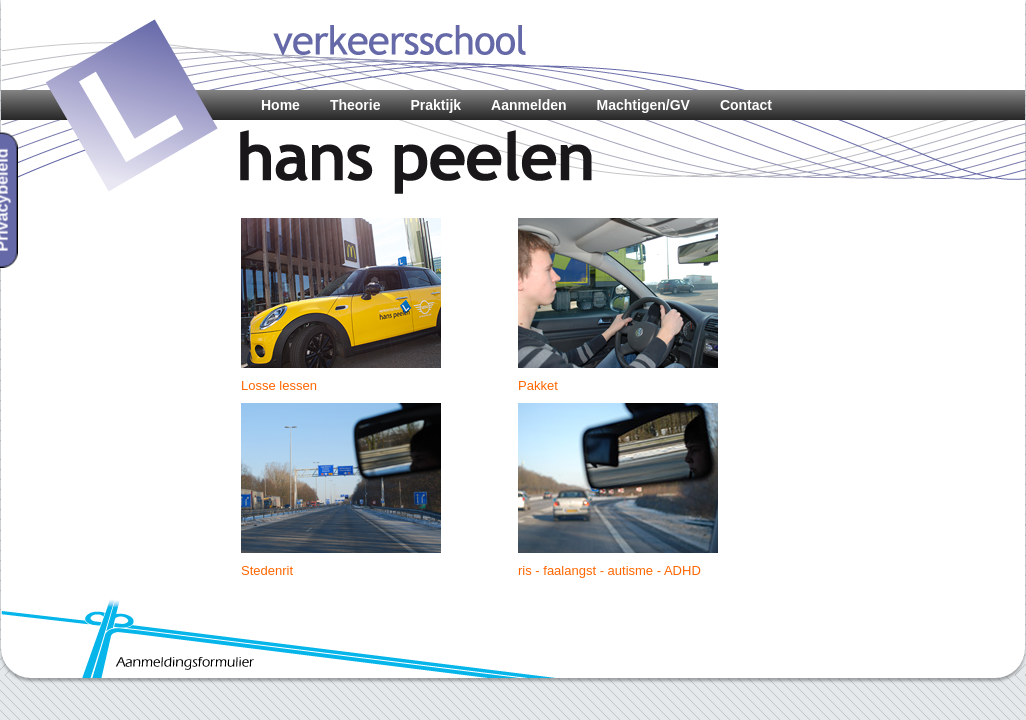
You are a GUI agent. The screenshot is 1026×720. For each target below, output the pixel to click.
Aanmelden (528, 105)
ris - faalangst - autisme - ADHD (609, 570)
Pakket (538, 385)
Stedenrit (267, 570)
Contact (746, 105)
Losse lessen (279, 385)
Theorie (355, 105)
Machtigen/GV (643, 105)
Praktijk (435, 105)
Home (280, 105)
